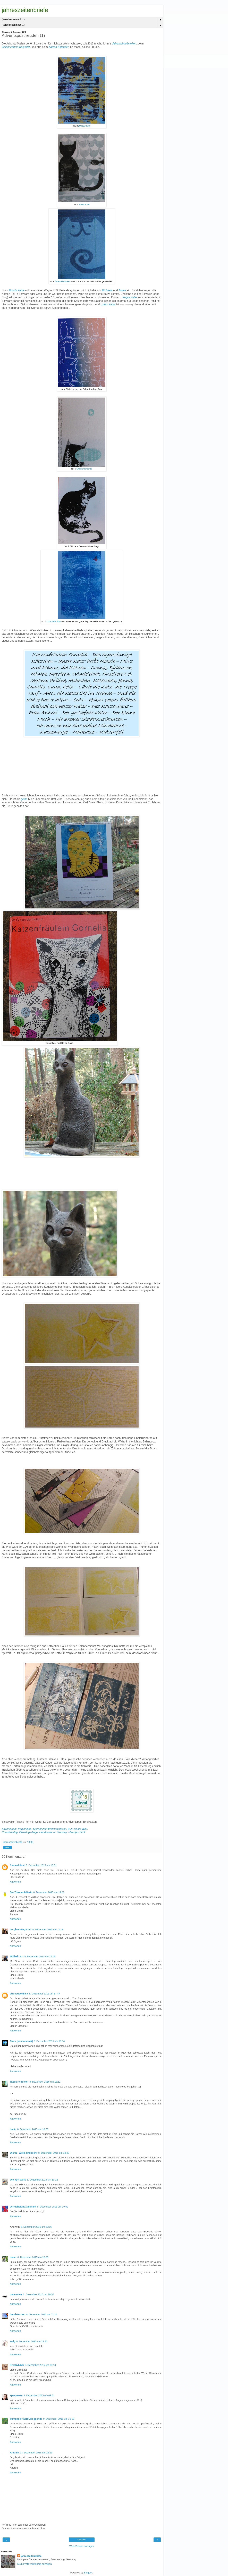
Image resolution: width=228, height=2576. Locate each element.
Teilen (7, 1847)
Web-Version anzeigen (81, 2546)
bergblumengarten (20, 1929)
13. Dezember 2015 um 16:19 (36, 2452)
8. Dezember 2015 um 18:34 (49, 2041)
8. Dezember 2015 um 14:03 (48, 1892)
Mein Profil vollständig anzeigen (34, 2564)
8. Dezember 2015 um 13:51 (41, 1865)
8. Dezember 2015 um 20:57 (38, 2294)
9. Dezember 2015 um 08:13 (40, 2365)
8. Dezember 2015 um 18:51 (44, 2081)
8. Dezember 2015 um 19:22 (53, 2152)
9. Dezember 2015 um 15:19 (58, 2418)
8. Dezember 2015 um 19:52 (52, 2206)
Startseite (81, 2539)
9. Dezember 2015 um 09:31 (38, 2395)
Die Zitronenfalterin (21, 1892)
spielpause (16, 2395)
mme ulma (16, 2294)
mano (13, 2257)
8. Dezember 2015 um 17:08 (39, 1956)
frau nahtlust (17, 1865)
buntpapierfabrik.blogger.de (26, 2418)
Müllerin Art (16, 1956)
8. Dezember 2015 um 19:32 (42, 2179)
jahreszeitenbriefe (25, 10)
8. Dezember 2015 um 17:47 (44, 1993)
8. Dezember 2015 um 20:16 (36, 2226)
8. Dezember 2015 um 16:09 (47, 1929)
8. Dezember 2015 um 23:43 (31, 2341)
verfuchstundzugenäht (23, 2206)
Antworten (15, 1881)
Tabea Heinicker (19, 2081)
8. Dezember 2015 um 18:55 (32, 2129)
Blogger (88, 2572)
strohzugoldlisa (19, 1993)
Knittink (14, 2452)
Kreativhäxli (17, 2365)
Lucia (13, 2129)
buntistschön (17, 2314)
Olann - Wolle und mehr (23, 2152)
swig (12, 2341)
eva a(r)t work (18, 2179)
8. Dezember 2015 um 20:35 (32, 2257)
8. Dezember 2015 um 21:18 (41, 2314)
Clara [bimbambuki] (21, 2041)
